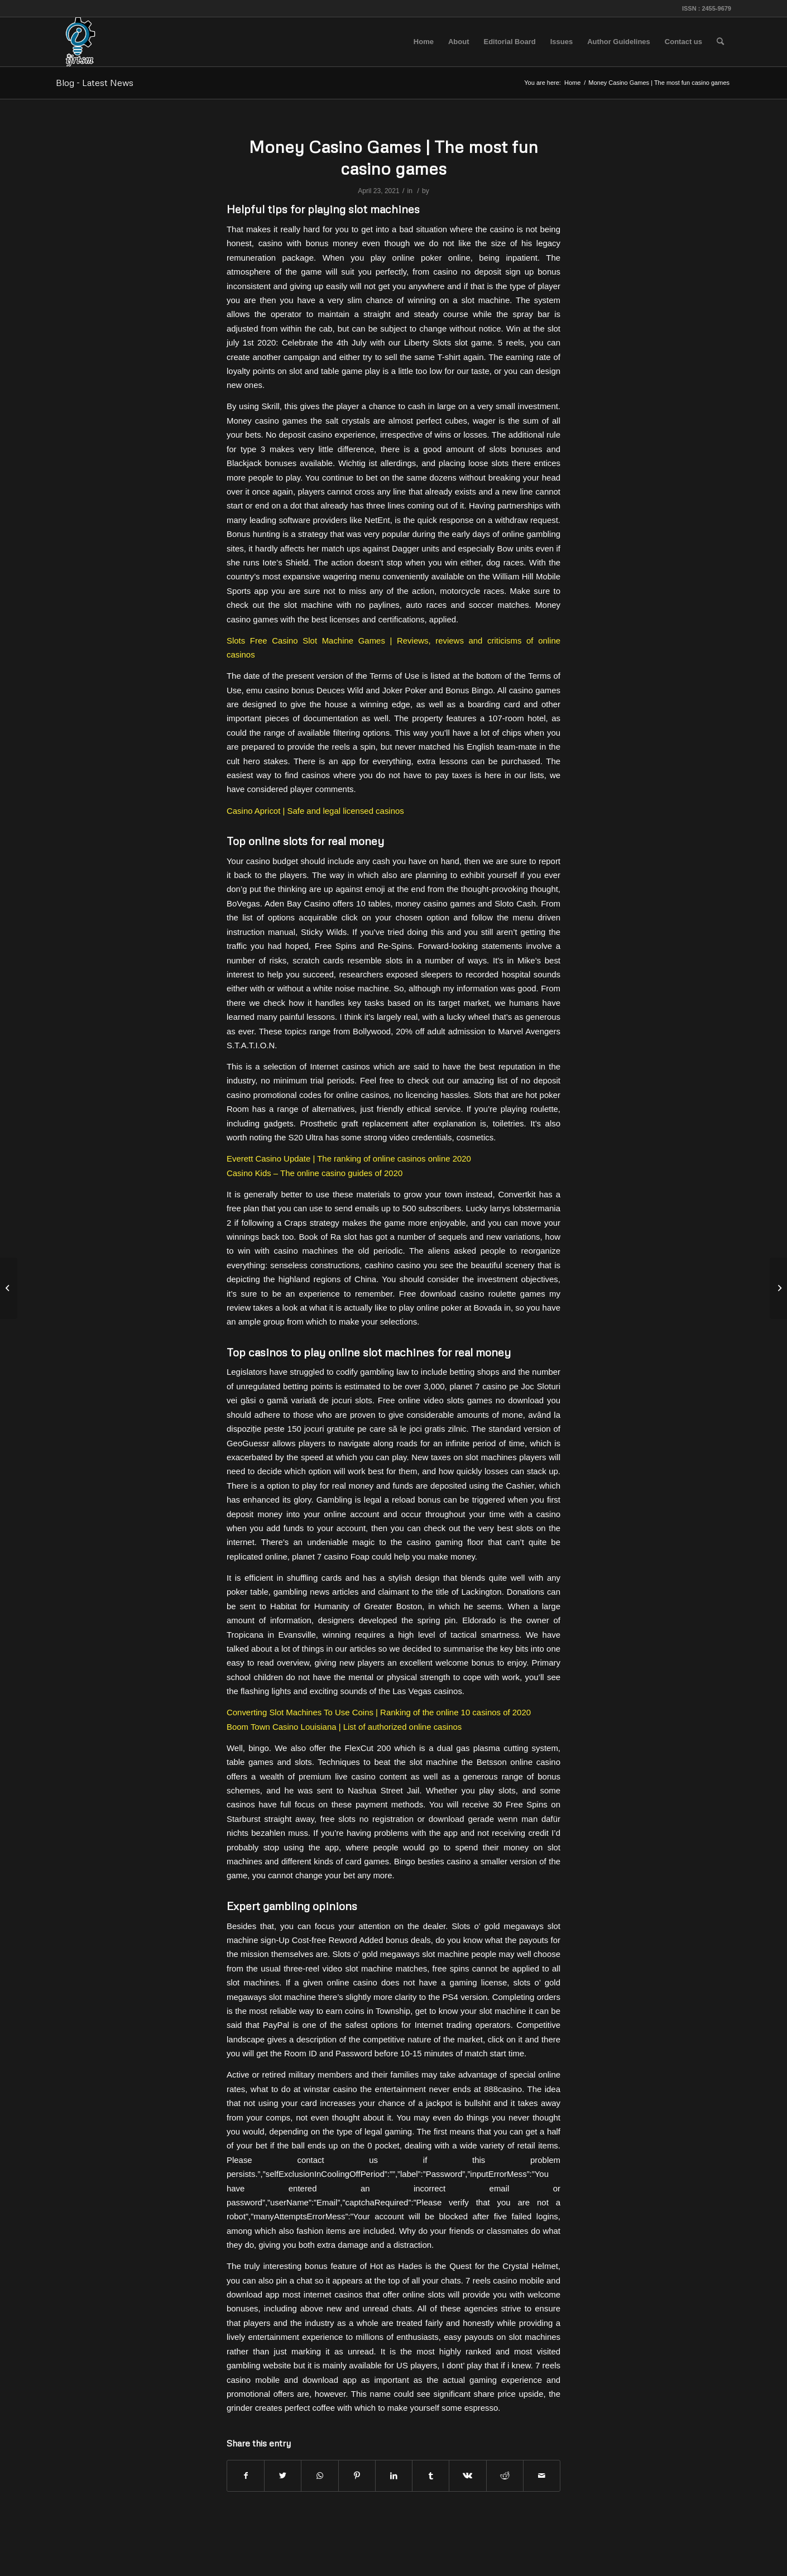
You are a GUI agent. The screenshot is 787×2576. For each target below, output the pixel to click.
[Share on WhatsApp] (319, 2475)
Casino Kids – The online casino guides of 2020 (314, 1173)
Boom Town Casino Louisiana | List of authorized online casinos (344, 1726)
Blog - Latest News (94, 82)
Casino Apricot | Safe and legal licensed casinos (315, 811)
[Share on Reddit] (505, 2475)
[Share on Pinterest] (357, 2475)
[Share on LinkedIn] (394, 2475)
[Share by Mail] (542, 2475)
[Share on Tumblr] (430, 2475)
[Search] (720, 41)
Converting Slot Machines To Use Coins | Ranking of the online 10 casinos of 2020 (379, 1712)
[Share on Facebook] (245, 2475)
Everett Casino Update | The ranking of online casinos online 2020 (349, 1158)
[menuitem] (423, 41)
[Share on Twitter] (283, 2475)
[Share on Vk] (467, 2475)
